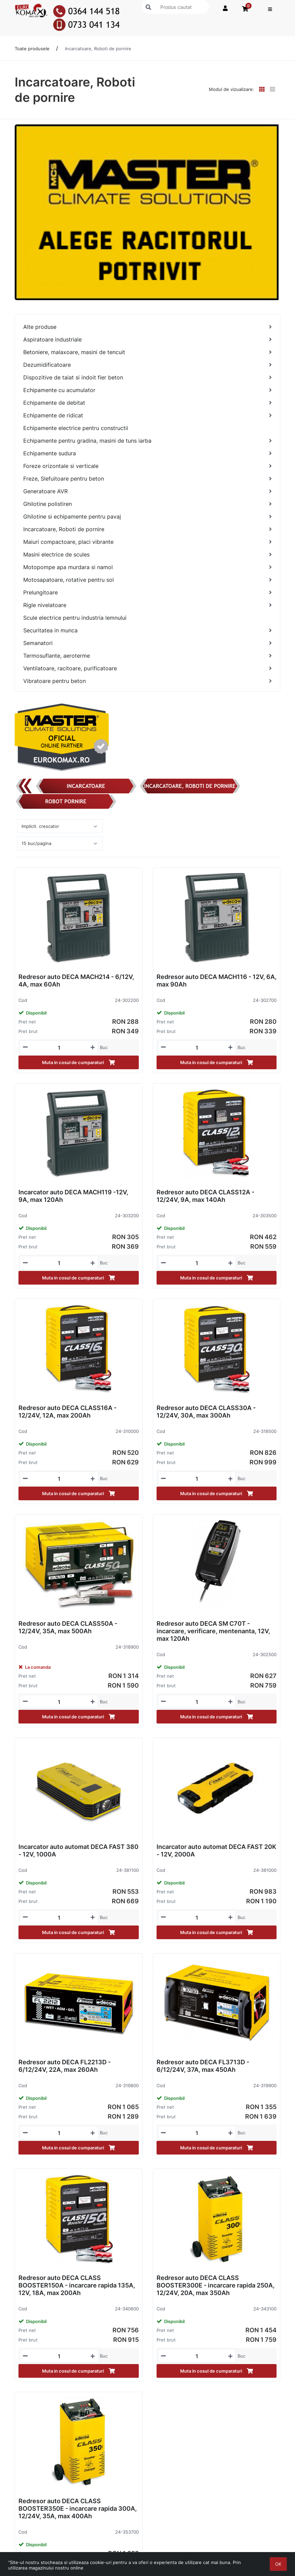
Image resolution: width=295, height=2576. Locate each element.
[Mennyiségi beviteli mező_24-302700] (197, 1048)
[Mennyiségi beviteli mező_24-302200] (59, 1048)
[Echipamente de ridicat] (147, 415)
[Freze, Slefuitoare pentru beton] (147, 478)
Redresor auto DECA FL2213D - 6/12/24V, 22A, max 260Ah (64, 2065)
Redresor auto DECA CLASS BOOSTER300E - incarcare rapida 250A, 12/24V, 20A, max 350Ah (215, 2285)
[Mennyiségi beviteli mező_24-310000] (59, 1479)
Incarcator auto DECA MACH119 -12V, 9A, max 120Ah (73, 1196)
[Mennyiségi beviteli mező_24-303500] (197, 1263)
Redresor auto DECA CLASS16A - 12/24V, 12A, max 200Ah (67, 1411)
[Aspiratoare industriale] (147, 339)
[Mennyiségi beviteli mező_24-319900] (197, 2133)
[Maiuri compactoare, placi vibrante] (147, 542)
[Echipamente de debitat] (147, 403)
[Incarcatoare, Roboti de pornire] (147, 529)
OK (278, 2564)
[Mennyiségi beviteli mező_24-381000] (197, 1917)
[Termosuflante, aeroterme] (147, 655)
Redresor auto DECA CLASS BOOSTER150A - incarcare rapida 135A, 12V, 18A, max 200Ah (76, 2285)
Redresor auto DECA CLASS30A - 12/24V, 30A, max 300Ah (206, 1411)
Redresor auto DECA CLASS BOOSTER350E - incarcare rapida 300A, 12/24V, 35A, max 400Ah (77, 2508)
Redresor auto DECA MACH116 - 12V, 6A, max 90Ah (217, 980)
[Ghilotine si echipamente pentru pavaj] (147, 516)
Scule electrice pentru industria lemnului (74, 617)
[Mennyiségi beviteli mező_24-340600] (59, 2356)
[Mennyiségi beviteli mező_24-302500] (197, 1702)
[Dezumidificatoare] (147, 365)
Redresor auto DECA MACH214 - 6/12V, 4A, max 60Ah (76, 980)
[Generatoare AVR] (147, 491)
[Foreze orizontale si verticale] (147, 466)
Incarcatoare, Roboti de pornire (98, 48)
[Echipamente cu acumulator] (147, 390)
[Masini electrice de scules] (147, 554)
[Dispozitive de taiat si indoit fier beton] (147, 377)
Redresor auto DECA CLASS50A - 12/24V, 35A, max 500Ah (67, 1627)
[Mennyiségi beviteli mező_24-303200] (59, 1263)
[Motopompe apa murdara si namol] (147, 567)
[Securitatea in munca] (147, 630)
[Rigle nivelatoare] (147, 605)
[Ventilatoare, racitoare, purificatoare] (147, 668)
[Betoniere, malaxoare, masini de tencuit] (147, 352)
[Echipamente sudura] (147, 453)
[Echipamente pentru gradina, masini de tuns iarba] (147, 440)
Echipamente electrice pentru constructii (75, 428)
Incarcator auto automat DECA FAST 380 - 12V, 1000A (78, 1850)
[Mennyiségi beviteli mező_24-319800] (59, 2133)
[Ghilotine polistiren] (147, 504)
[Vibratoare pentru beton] (147, 681)
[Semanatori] (147, 643)
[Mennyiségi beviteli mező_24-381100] (59, 1917)
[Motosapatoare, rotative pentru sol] (147, 580)
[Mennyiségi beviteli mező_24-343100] (197, 2356)
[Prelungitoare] (147, 592)
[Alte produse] (147, 327)
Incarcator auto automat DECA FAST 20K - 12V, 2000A (216, 1850)
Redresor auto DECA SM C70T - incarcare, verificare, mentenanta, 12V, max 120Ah (213, 1631)
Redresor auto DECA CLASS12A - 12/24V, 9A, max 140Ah (205, 1196)
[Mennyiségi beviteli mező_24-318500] (197, 1479)
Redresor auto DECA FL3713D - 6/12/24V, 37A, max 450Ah (203, 2065)
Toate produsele (32, 48)
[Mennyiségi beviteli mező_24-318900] (59, 1702)
